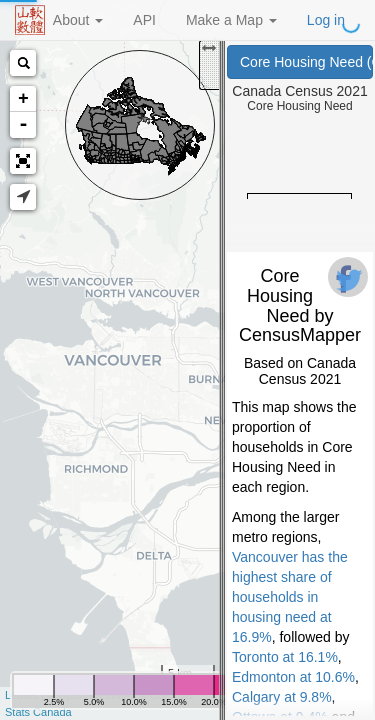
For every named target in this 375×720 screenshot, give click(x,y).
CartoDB (171, 695)
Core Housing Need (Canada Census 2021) (306, 62)
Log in (326, 20)
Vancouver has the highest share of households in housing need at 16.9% (290, 597)
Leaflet (21, 695)
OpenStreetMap (97, 695)
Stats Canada (38, 712)
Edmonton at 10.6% (293, 677)
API (144, 20)
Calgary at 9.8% (282, 697)
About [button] (78, 20)
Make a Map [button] (231, 20)
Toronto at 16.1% (285, 657)
